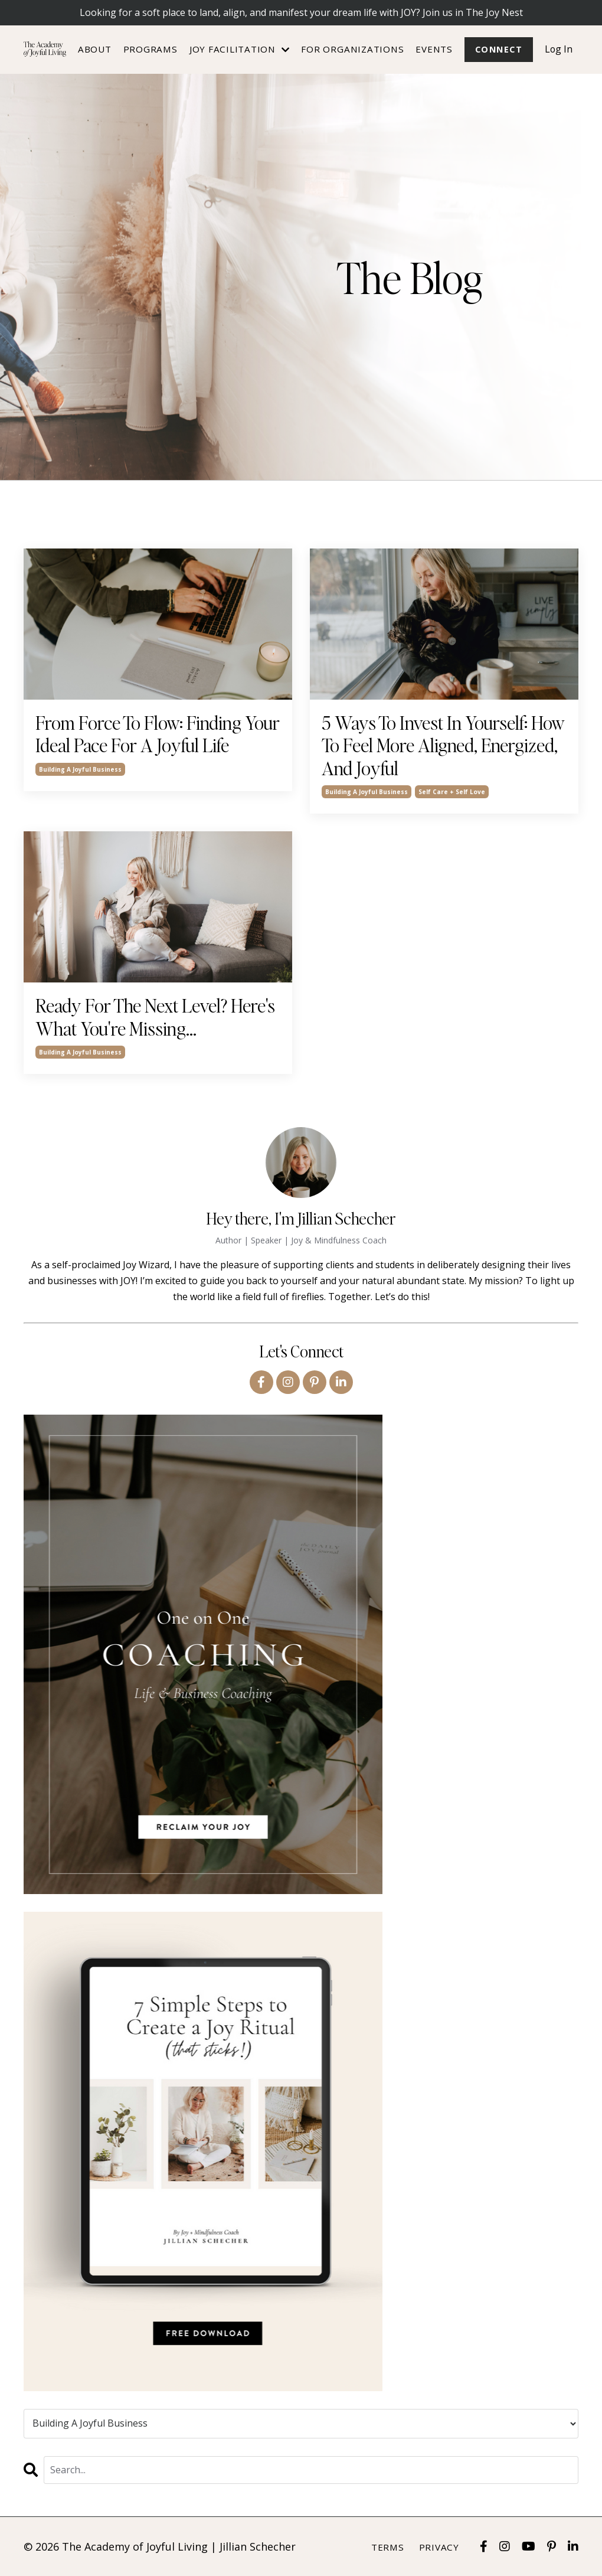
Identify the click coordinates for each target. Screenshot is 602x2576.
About (94, 49)
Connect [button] (498, 49)
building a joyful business (80, 769)
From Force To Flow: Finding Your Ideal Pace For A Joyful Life (157, 734)
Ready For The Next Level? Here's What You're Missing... (155, 1017)
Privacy (439, 2547)
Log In (558, 49)
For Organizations (351, 49)
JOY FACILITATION (239, 49)
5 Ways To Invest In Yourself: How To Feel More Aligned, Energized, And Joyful (443, 745)
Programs (150, 49)
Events (433, 49)
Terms (387, 2547)
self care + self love (451, 792)
